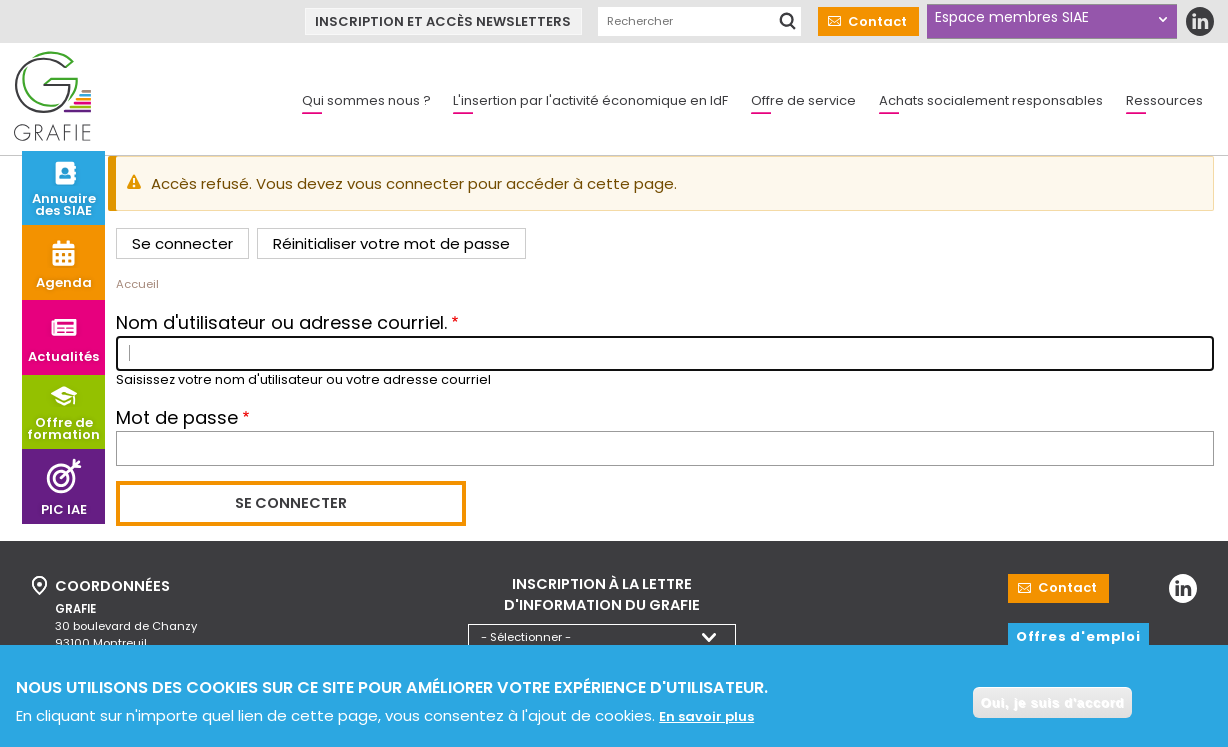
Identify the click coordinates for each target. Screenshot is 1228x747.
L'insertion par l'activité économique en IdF (590, 100)
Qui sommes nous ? (366, 100)
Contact (877, 21)
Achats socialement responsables (991, 100)
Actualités (63, 356)
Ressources (1164, 100)
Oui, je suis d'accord (1053, 709)
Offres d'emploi (1078, 636)
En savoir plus (706, 723)
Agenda (64, 282)
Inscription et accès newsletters (443, 21)
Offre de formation (63, 428)
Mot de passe (177, 417)
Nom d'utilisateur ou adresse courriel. (281, 322)
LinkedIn (1199, 21)
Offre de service (803, 100)
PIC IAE (64, 509)
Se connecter (182, 243)
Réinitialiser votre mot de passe (391, 243)
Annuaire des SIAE (64, 204)
